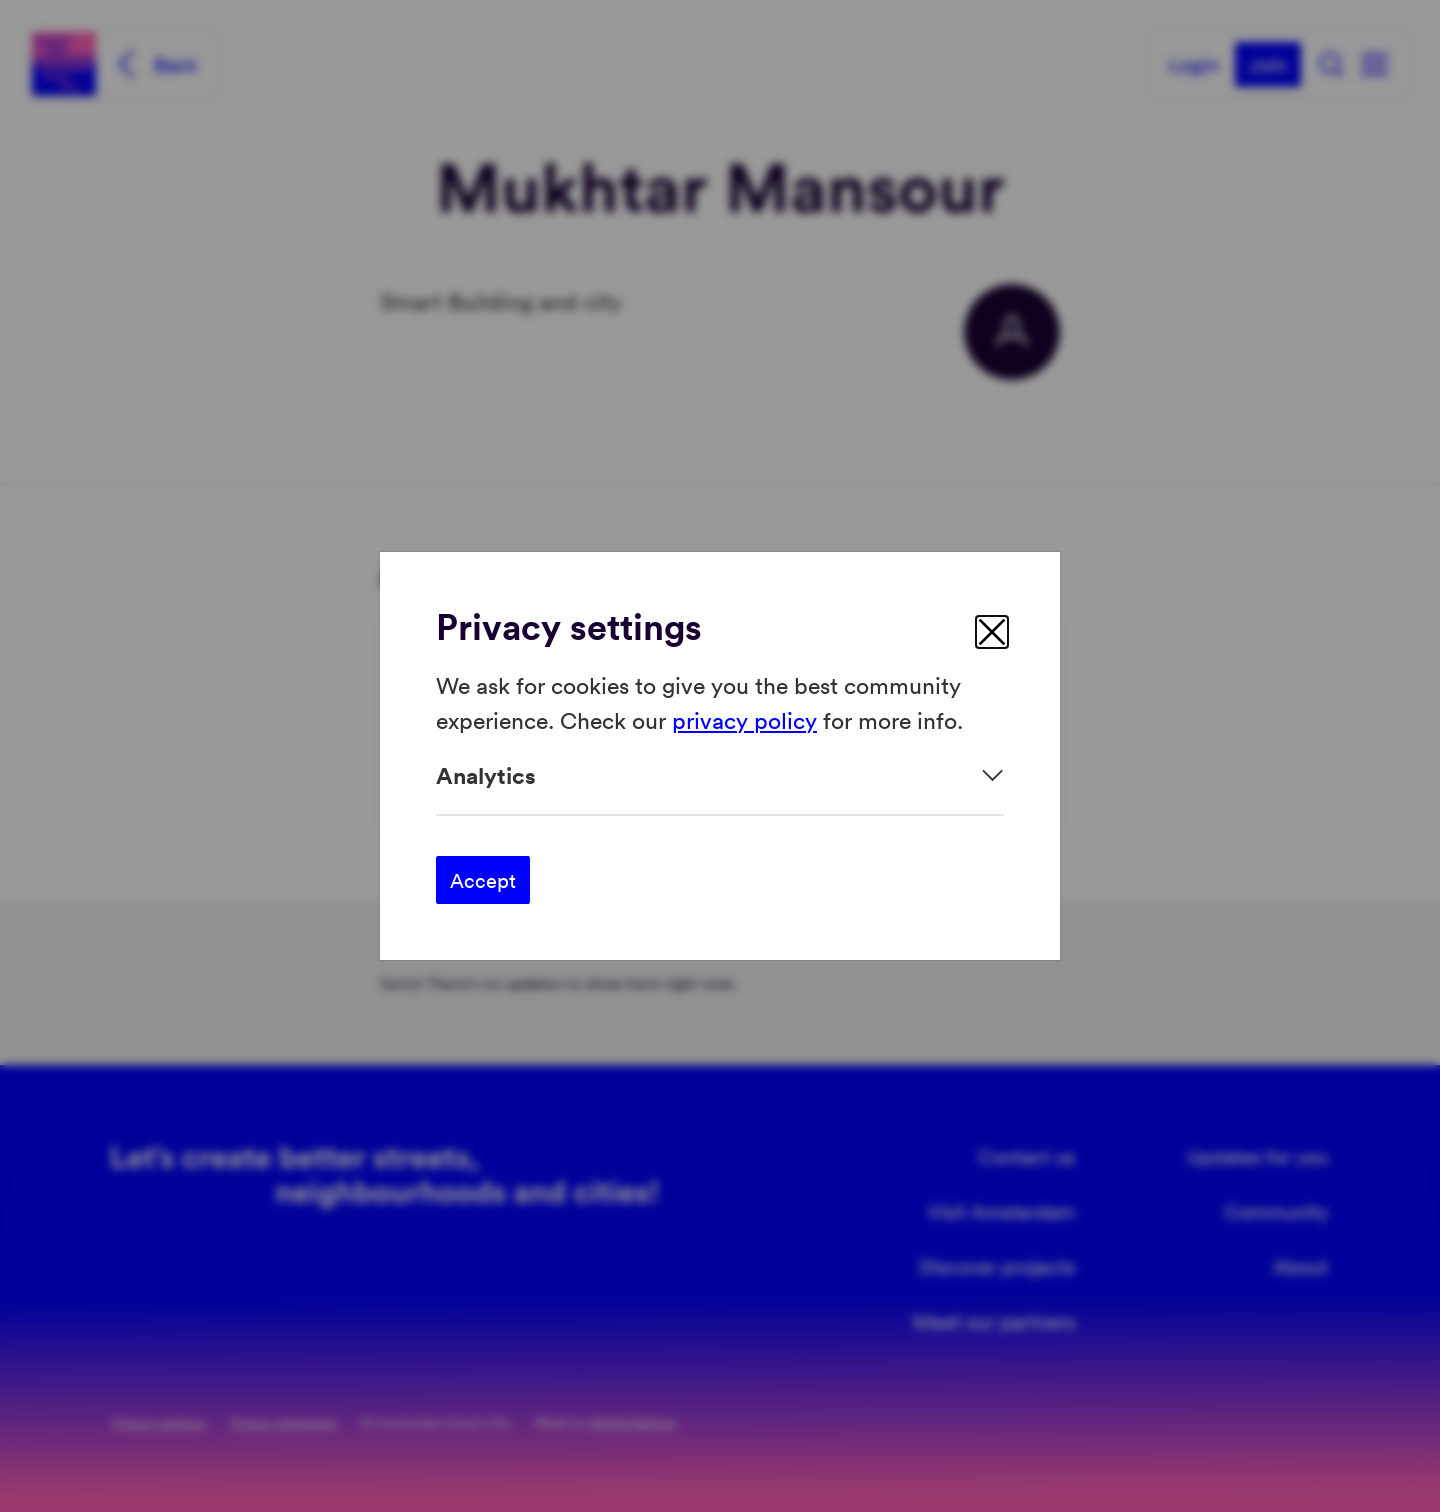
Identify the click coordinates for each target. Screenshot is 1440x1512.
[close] (992, 632)
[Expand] (720, 775)
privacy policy (744, 718)
